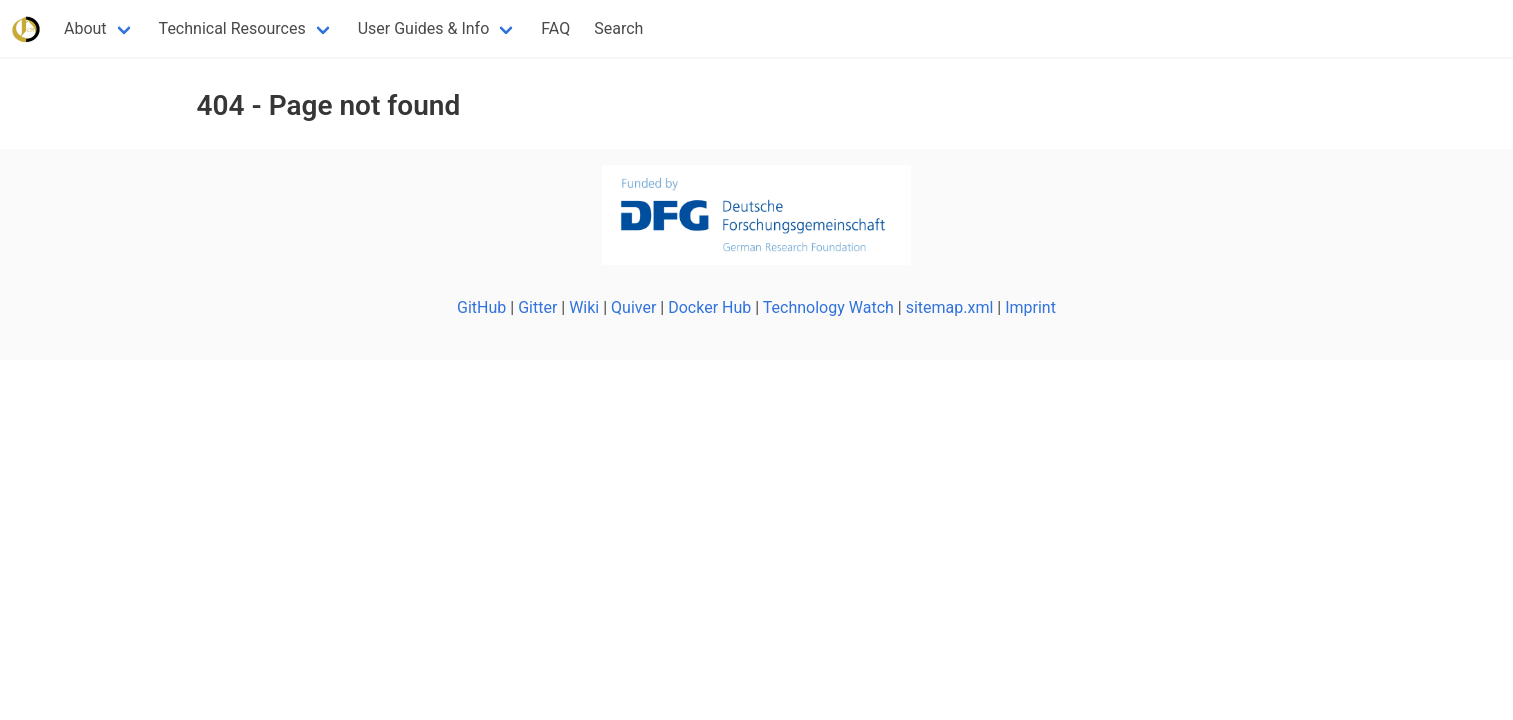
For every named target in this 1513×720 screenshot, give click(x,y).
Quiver (633, 307)
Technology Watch (828, 307)
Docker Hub (709, 307)
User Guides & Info (424, 28)
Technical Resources (232, 28)
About (85, 28)
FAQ (555, 28)
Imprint (1030, 307)
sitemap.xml (950, 307)
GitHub (481, 307)
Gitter (537, 307)
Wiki (584, 307)
